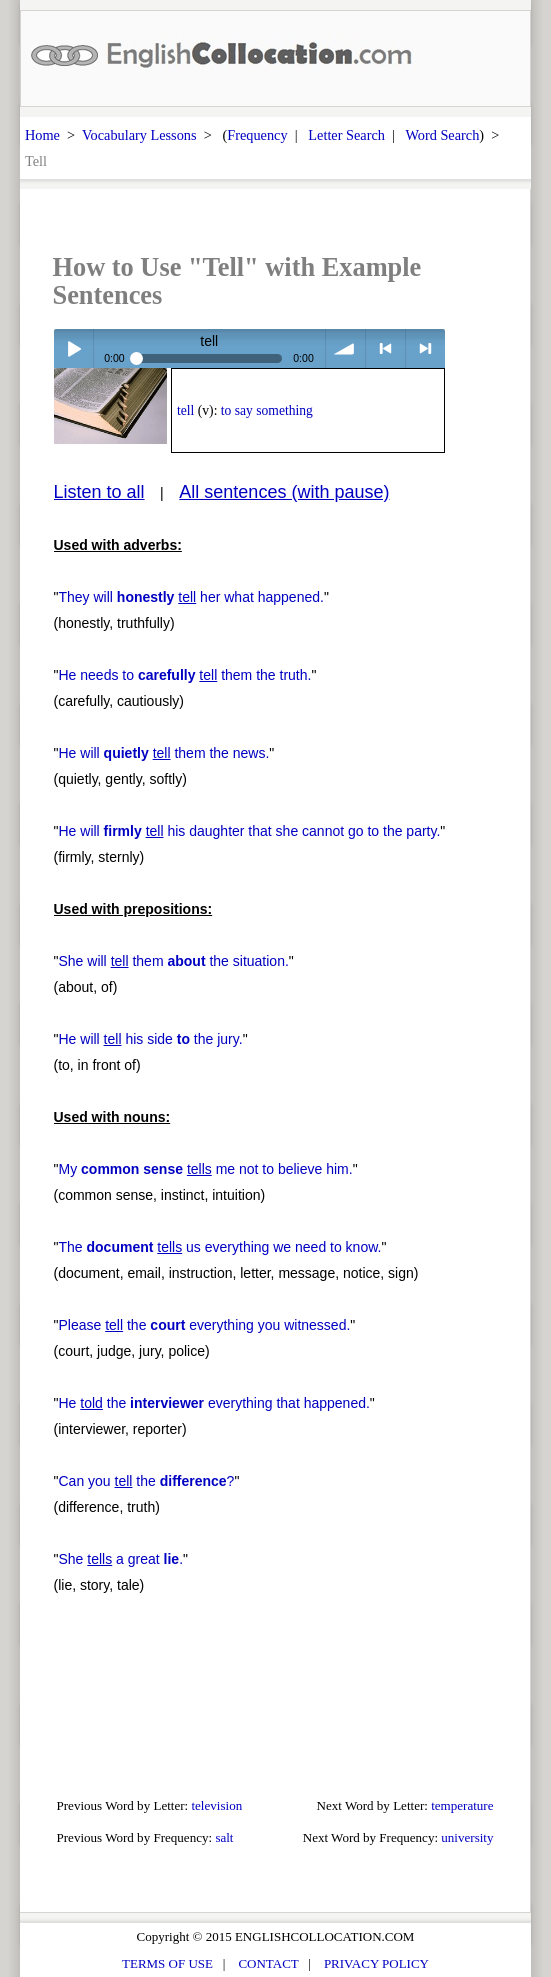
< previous (385, 348)
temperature (462, 1805)
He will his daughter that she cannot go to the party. (249, 831)
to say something (267, 410)
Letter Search (346, 135)
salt (224, 1837)
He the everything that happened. (213, 1403)
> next (425, 348)
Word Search (442, 135)
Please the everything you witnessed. (204, 1325)
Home (42, 135)
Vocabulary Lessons (139, 135)
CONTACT (268, 1963)
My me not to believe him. (205, 1169)
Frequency (257, 135)
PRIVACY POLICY (376, 1963)
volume (345, 348)
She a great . (120, 1559)
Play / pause (73, 348)
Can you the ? (146, 1481)
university (467, 1837)
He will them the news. (163, 753)
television (216, 1805)
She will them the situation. (173, 961)
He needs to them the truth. (184, 675)
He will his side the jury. (150, 1039)
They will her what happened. (190, 597)
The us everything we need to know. (219, 1247)
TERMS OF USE (167, 1963)
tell (185, 410)
